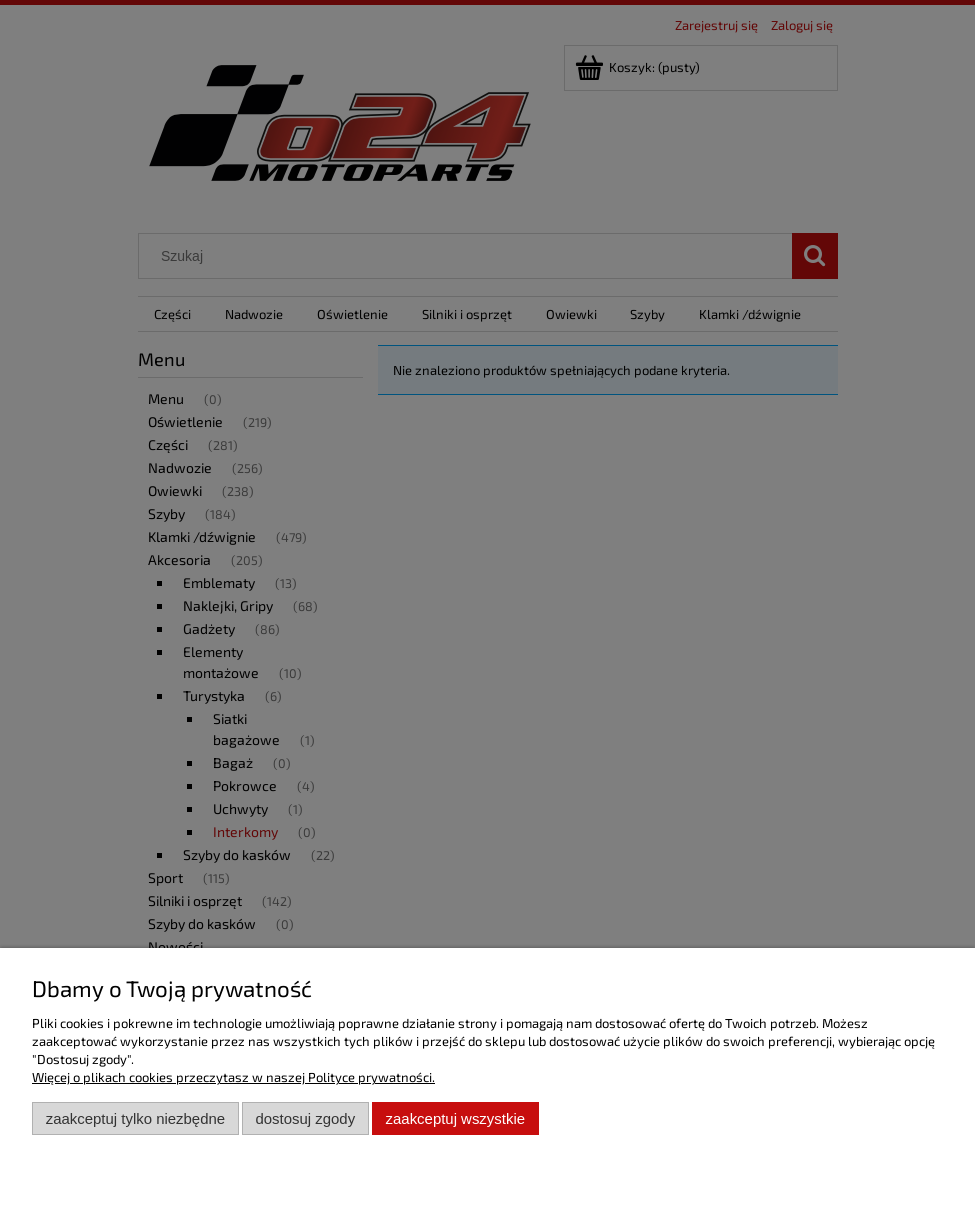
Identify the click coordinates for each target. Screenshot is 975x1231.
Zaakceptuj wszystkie (455, 1118)
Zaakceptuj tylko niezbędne (135, 1118)
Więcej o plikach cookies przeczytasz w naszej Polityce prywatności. (233, 1077)
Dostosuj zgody (305, 1118)
